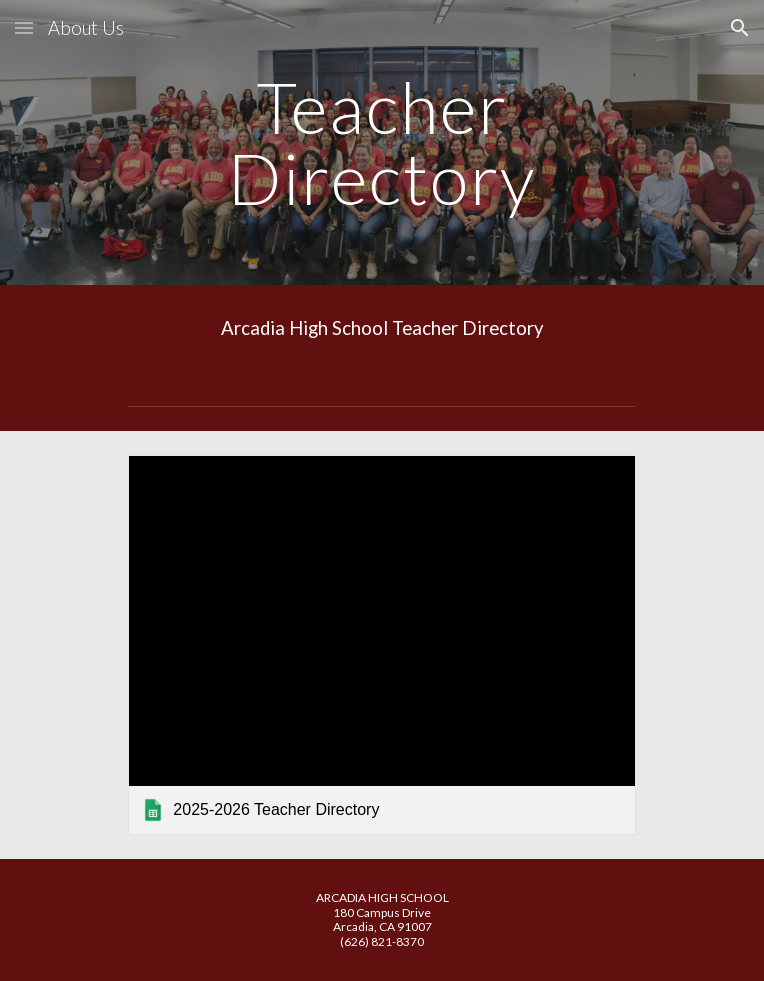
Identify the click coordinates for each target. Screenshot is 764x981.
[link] (381, 645)
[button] (24, 27)
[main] (381, 142)
